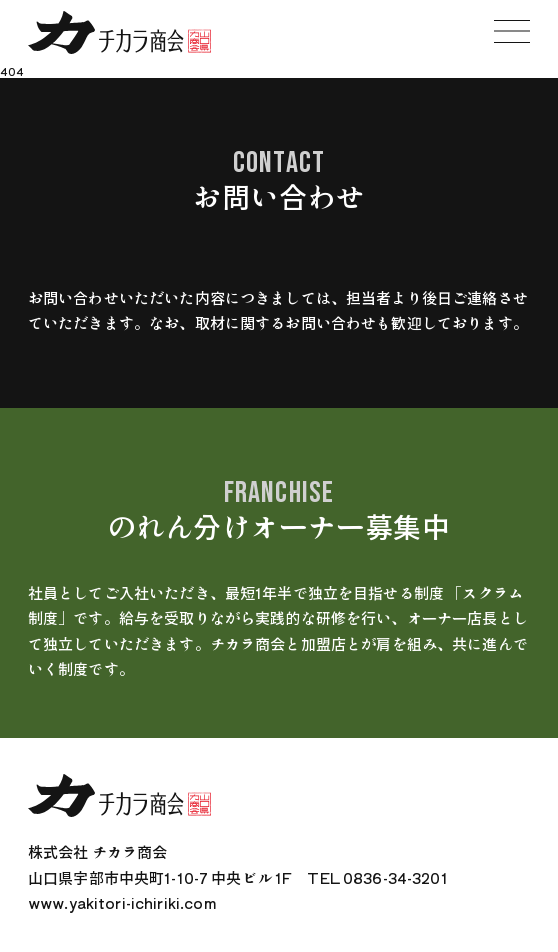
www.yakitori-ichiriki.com (122, 902)
